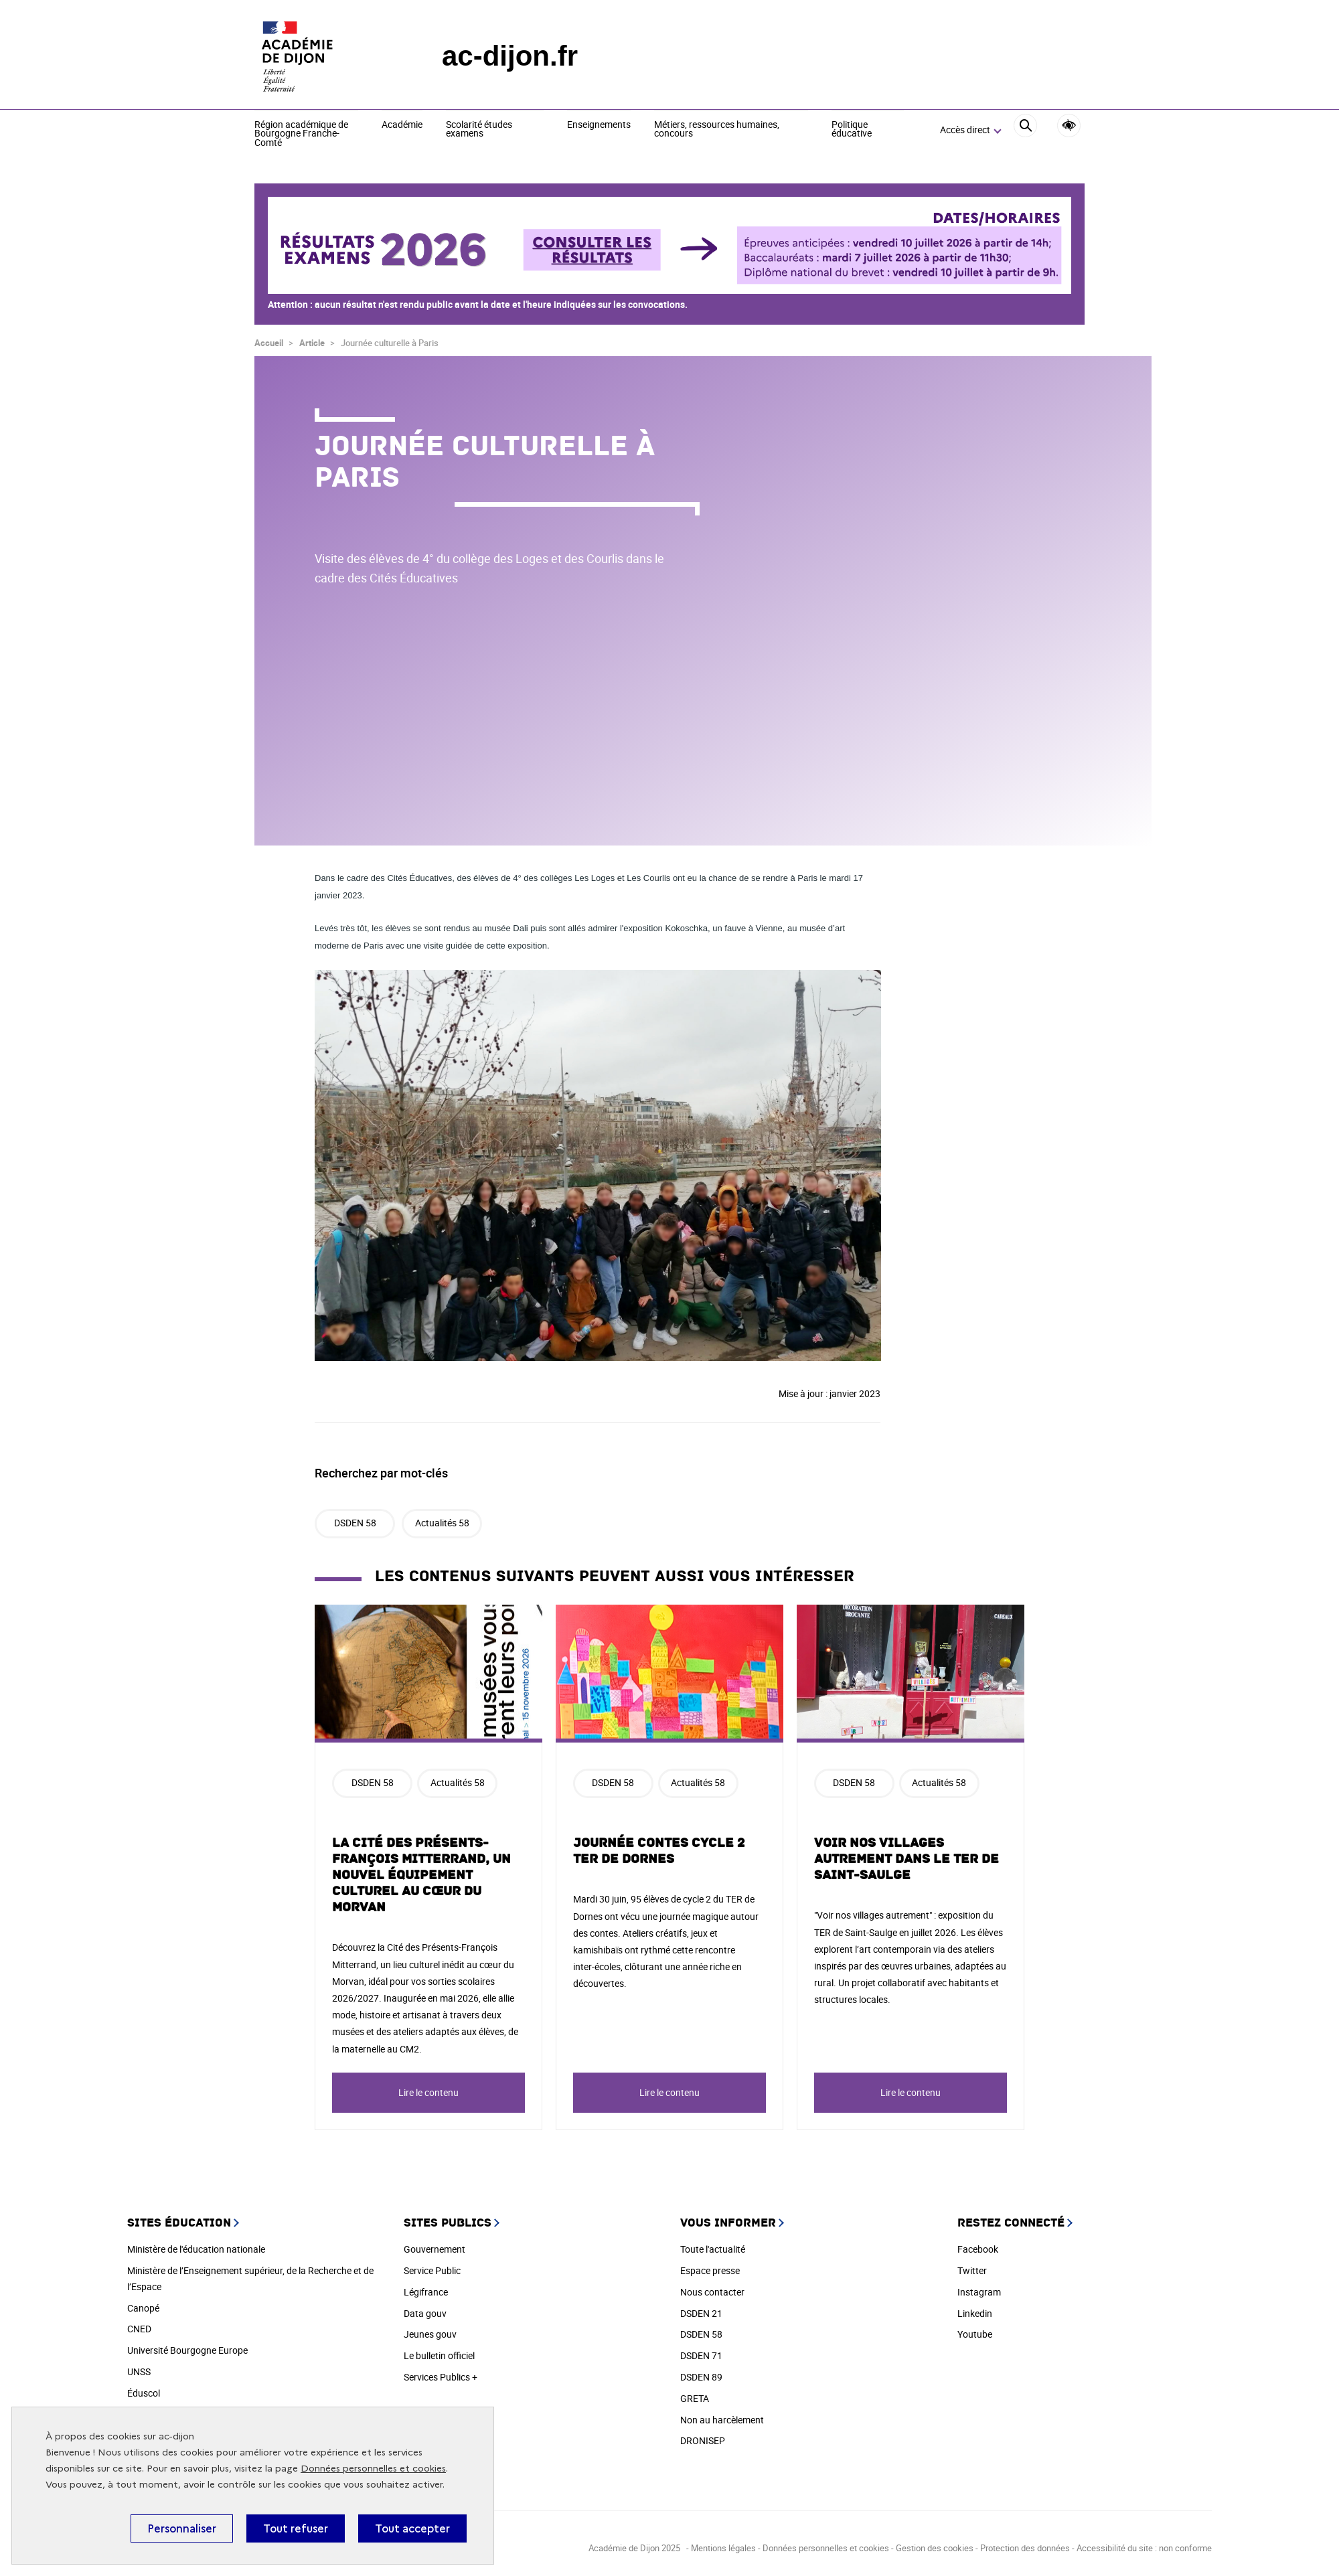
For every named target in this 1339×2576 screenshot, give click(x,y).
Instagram (979, 2291)
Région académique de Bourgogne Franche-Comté (301, 134)
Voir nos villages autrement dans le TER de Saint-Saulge (906, 1859)
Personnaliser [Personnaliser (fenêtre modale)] (181, 2528)
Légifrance (426, 2291)
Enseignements (599, 125)
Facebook (977, 2249)
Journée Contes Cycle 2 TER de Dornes (658, 1851)
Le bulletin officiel (439, 2355)
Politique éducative (852, 129)
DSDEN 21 (701, 2313)
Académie (402, 125)
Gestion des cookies (935, 2548)
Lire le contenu (428, 2092)
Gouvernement (434, 2249)
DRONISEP (702, 2440)
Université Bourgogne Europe (187, 2350)
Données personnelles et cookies (373, 2469)
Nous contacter (712, 2291)
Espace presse (710, 2270)
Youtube (974, 2334)
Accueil (268, 343)
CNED (139, 2328)
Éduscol (143, 2393)
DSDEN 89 (701, 2376)
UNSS (139, 2371)
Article (312, 343)
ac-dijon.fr (510, 56)
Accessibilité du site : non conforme (1144, 2548)
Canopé (143, 2308)
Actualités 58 (442, 1522)
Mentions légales (723, 2548)
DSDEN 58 (355, 1522)
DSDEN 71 (701, 2355)
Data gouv (425, 2313)
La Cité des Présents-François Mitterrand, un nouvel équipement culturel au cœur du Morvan (421, 1875)
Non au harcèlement (722, 2419)
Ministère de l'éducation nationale (196, 2249)
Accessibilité (1069, 125)
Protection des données (1025, 2548)
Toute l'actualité (712, 2249)
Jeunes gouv (430, 2334)
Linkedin (974, 2313)
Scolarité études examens (479, 129)
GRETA (694, 2398)
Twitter (972, 2270)
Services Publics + (440, 2376)
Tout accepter (412, 2528)
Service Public (432, 2270)
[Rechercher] (1025, 130)
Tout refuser (295, 2528)
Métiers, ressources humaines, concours (716, 129)
